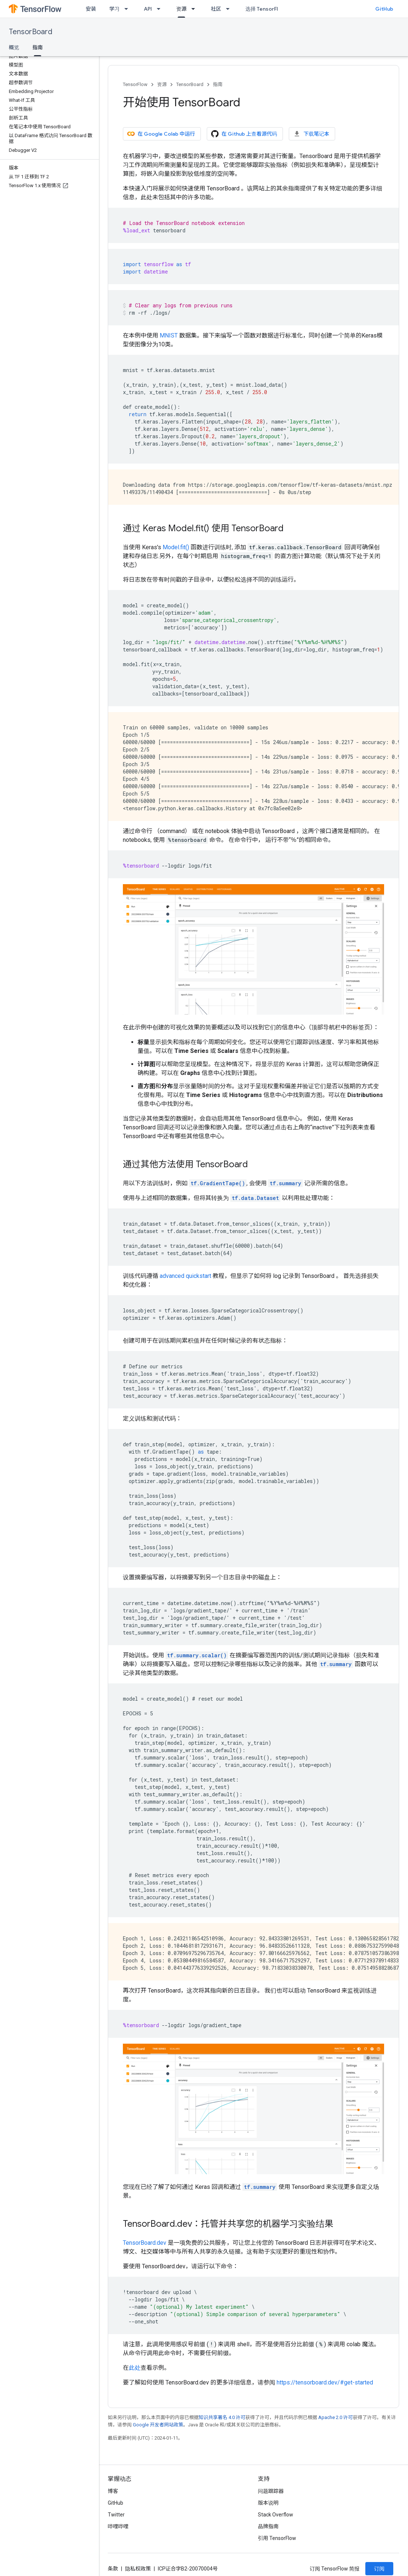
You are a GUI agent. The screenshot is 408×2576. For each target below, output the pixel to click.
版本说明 (268, 2503)
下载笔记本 (311, 133)
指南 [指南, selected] (37, 47)
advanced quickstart (185, 1275)
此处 (135, 2367)
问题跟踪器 (271, 2491)
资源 (162, 84)
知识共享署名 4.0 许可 (222, 2417)
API (148, 9)
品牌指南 (268, 2526)
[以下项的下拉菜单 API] (161, 9)
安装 (91, 9)
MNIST (169, 335)
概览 (14, 47)
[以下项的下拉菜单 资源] (195, 9)
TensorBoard (30, 31)
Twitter (116, 2515)
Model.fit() (176, 547)
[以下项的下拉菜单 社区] (230, 9)
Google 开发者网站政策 (158, 2424)
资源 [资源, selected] (181, 9)
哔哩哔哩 (118, 2526)
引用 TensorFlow (277, 2538)
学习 (114, 9)
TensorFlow (135, 84)
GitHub (384, 9)
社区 (216, 9)
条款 (113, 2569)
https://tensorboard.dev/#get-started (325, 2382)
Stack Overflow (275, 2515)
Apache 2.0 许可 (335, 2417)
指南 (218, 84)
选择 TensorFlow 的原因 (273, 9)
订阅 (379, 2568)
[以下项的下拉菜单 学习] (128, 9)
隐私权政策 (138, 2569)
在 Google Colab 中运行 (161, 133)
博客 (113, 2491)
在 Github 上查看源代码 (244, 133)
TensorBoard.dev (144, 2242)
